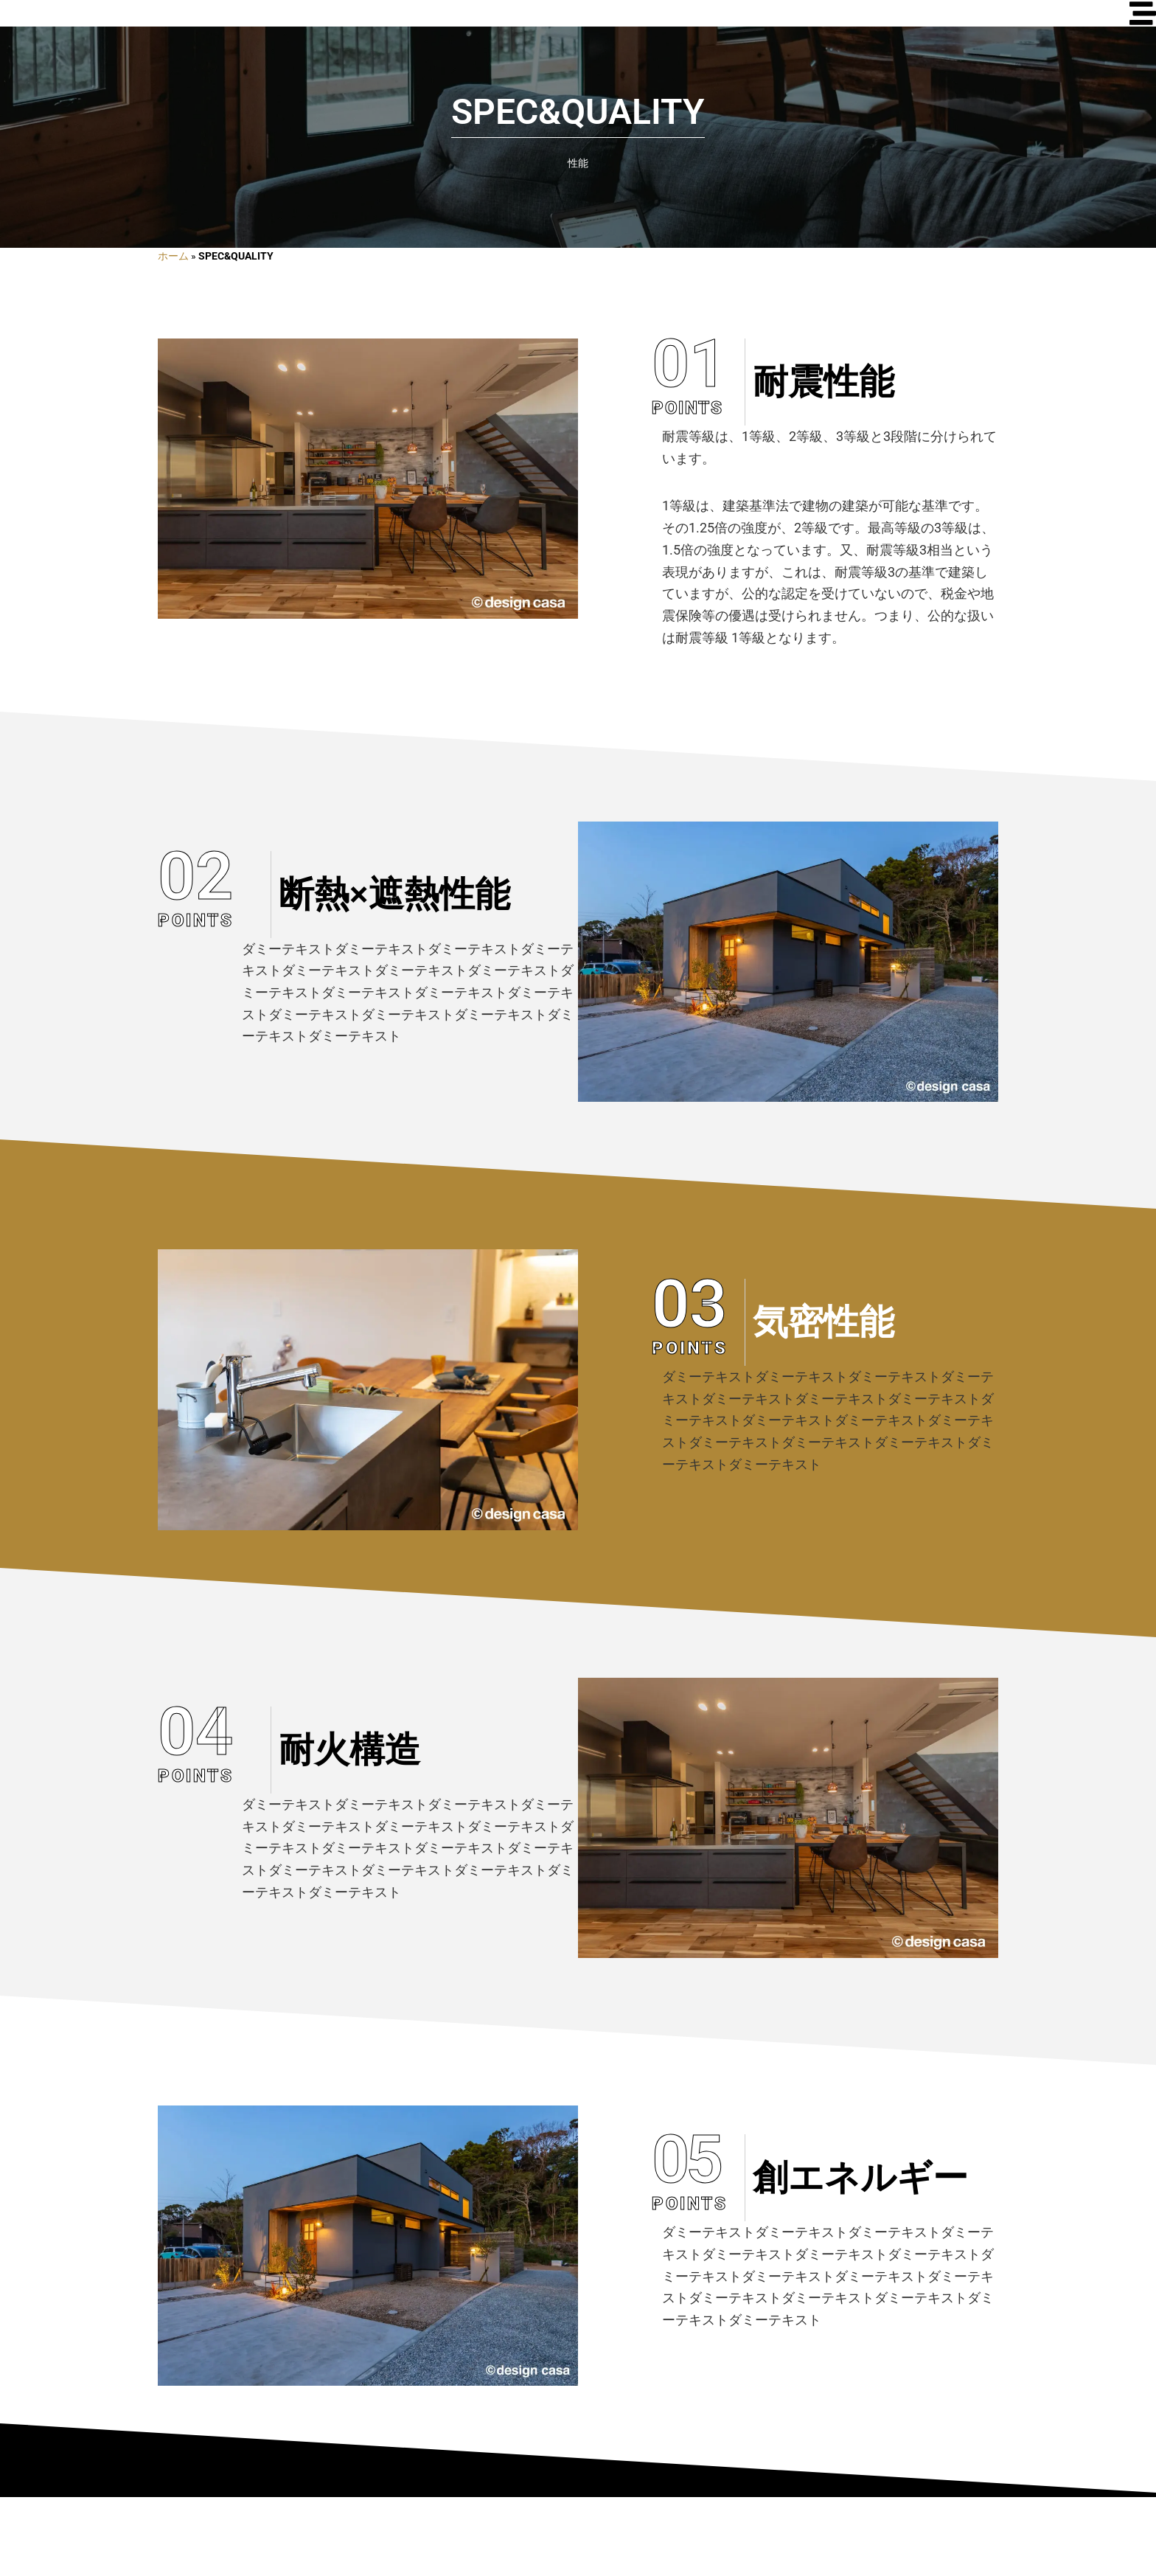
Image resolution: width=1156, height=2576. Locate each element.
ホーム (173, 336)
